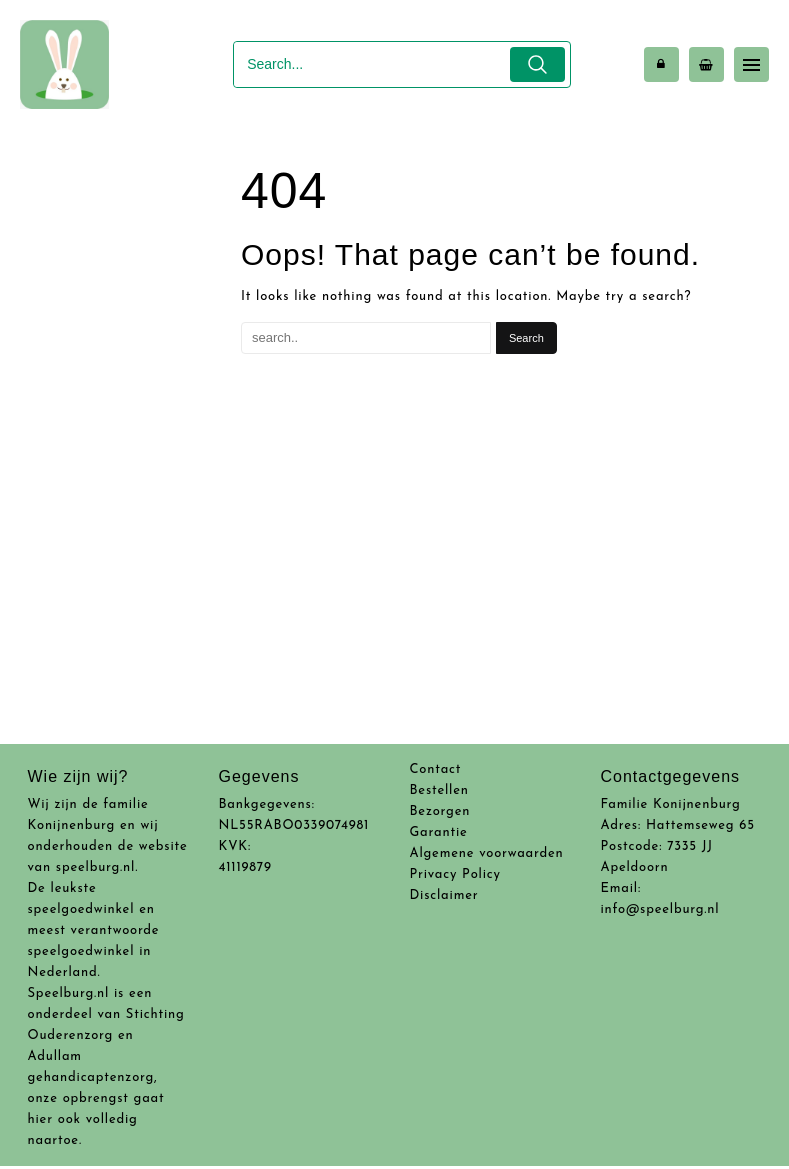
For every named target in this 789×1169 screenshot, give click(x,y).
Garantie (439, 832)
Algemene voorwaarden (487, 853)
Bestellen (439, 790)
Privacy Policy (455, 874)
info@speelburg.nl (660, 909)
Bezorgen (440, 811)
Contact (436, 769)
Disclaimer (444, 895)
